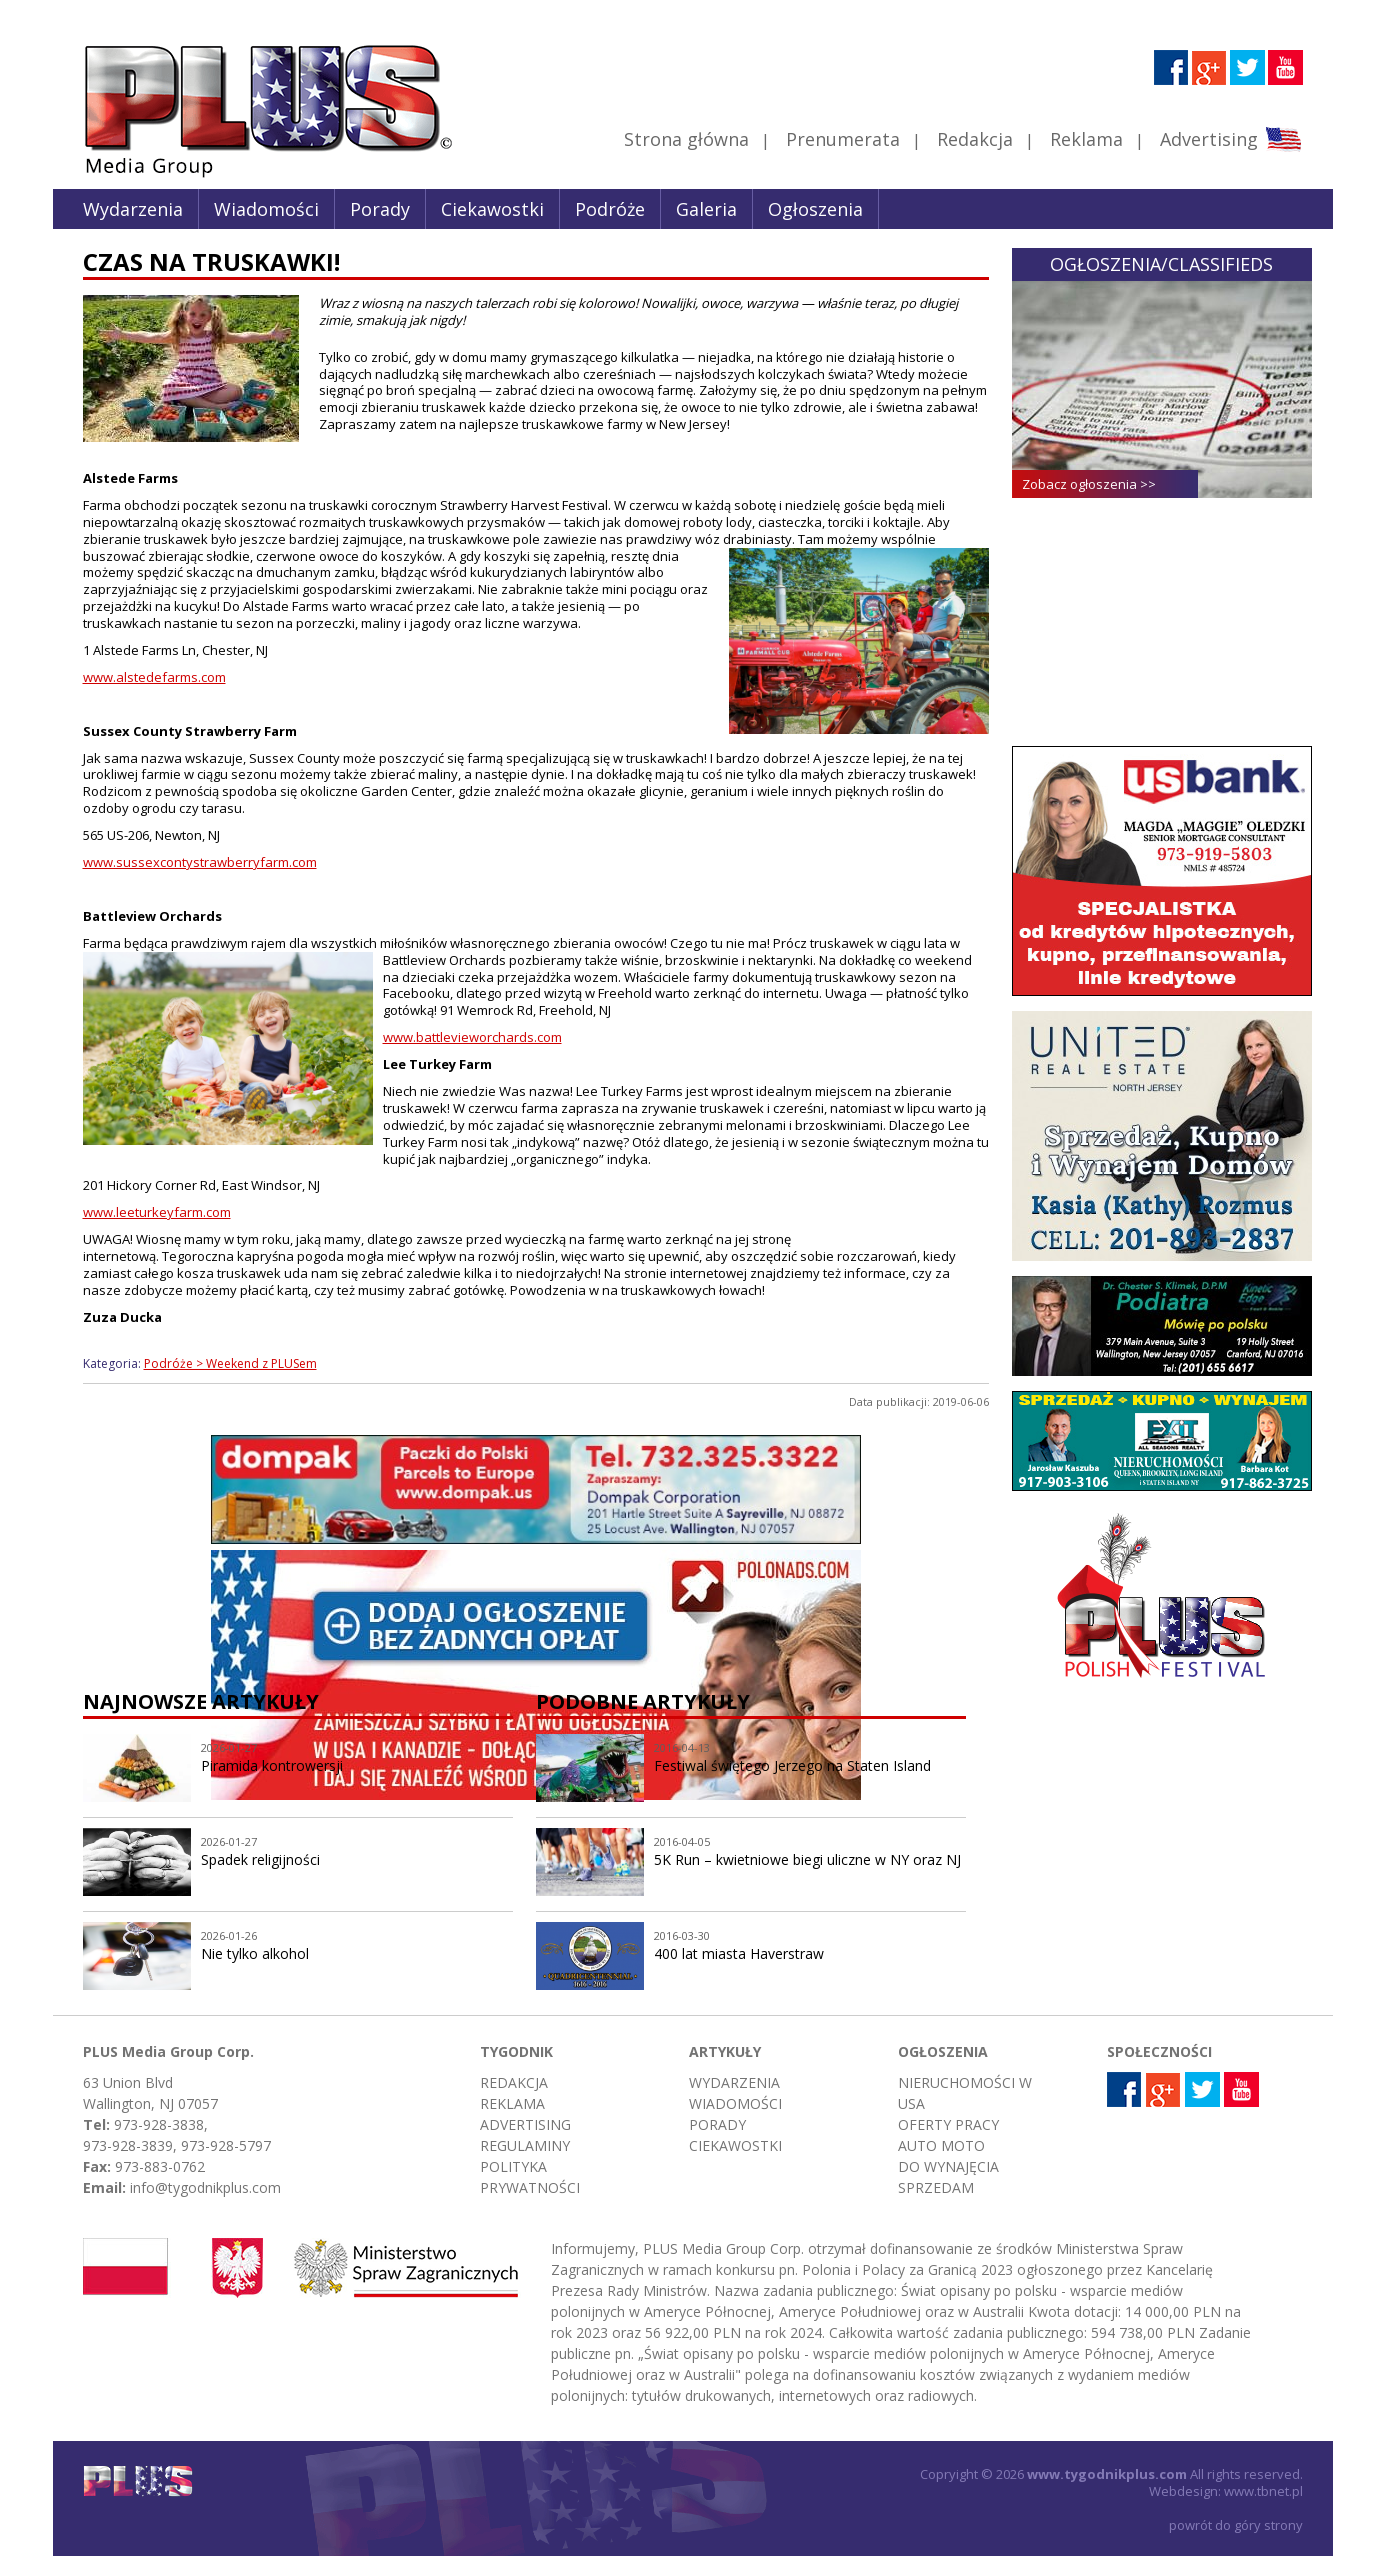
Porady (380, 209)
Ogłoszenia (815, 209)
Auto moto (941, 2145)
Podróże (610, 209)
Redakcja (975, 139)
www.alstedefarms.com (154, 677)
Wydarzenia (133, 209)
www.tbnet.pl (1263, 2491)
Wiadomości (266, 209)
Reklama (1086, 139)
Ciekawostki (492, 209)
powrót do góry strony (1236, 2525)
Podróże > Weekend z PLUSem (230, 1363)
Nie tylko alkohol (255, 1953)
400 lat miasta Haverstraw (739, 1953)
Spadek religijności (260, 1859)
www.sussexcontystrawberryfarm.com (200, 862)
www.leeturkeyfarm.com (157, 1212)
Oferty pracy (948, 2124)
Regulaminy (525, 2145)
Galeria (706, 209)
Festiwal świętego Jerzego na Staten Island (792, 1765)
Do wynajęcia (948, 2166)
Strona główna (686, 139)
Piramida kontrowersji (272, 1765)
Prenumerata (843, 139)
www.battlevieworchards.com (472, 1037)
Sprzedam (936, 2187)
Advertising (1230, 139)
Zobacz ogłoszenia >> (1089, 484)
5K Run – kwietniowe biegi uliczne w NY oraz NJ (807, 1859)
